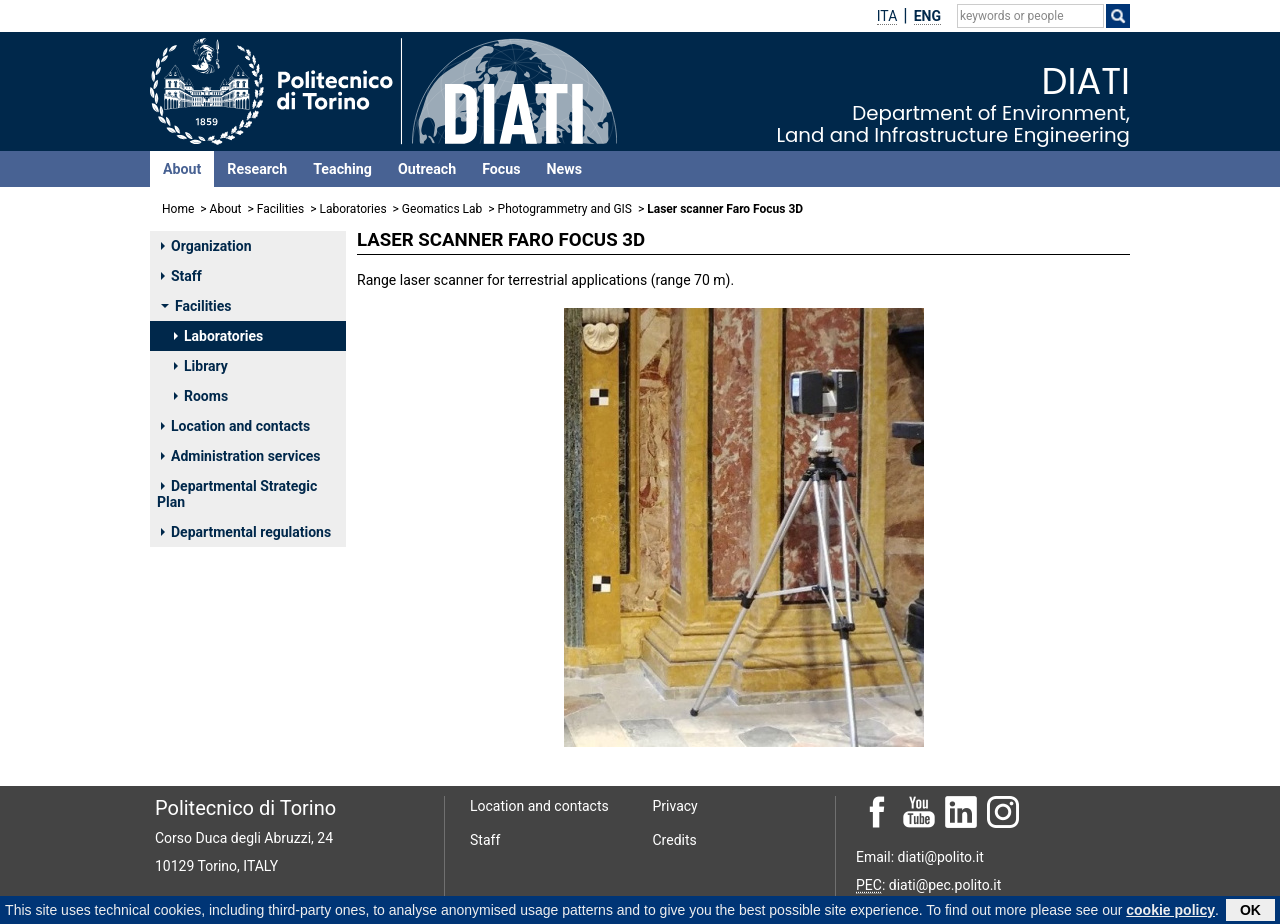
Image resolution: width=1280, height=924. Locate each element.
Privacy (675, 806)
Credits (675, 840)
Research (257, 169)
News (564, 169)
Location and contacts (235, 426)
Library (201, 366)
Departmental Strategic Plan (237, 494)
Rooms (201, 396)
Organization (206, 246)
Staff (181, 276)
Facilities (280, 209)
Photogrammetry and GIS (565, 209)
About (182, 169)
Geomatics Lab (442, 209)
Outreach (427, 169)
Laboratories (352, 209)
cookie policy (1170, 910)
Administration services (241, 456)
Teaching (342, 169)
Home (178, 209)
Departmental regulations (246, 532)
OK (1250, 910)
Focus (501, 169)
